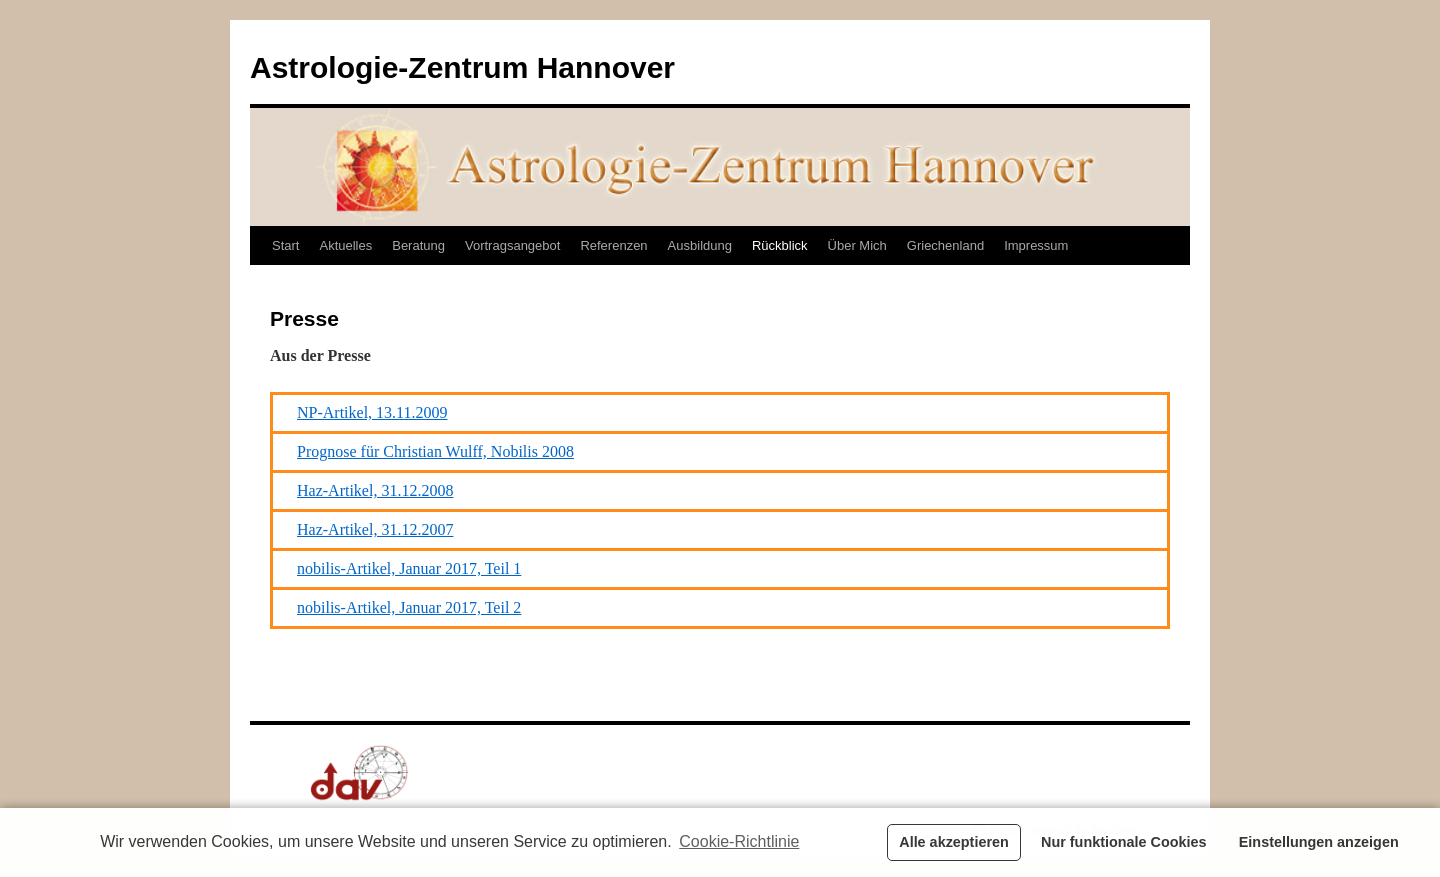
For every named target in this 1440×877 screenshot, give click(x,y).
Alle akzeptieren (954, 842)
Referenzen (613, 245)
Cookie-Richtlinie (739, 841)
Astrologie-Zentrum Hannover (462, 67)
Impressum (1036, 245)
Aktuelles (345, 245)
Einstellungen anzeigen (1319, 842)
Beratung (418, 245)
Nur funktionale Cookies (1124, 842)
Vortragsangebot (512, 245)
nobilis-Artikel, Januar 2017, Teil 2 (409, 607)
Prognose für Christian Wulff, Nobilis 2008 (435, 451)
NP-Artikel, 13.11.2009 (372, 412)
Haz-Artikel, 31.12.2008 (375, 490)
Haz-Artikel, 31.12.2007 (375, 529)
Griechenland (945, 245)
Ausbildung (700, 245)
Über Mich (857, 245)
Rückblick (780, 245)
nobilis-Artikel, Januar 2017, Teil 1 (409, 568)
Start (285, 245)
